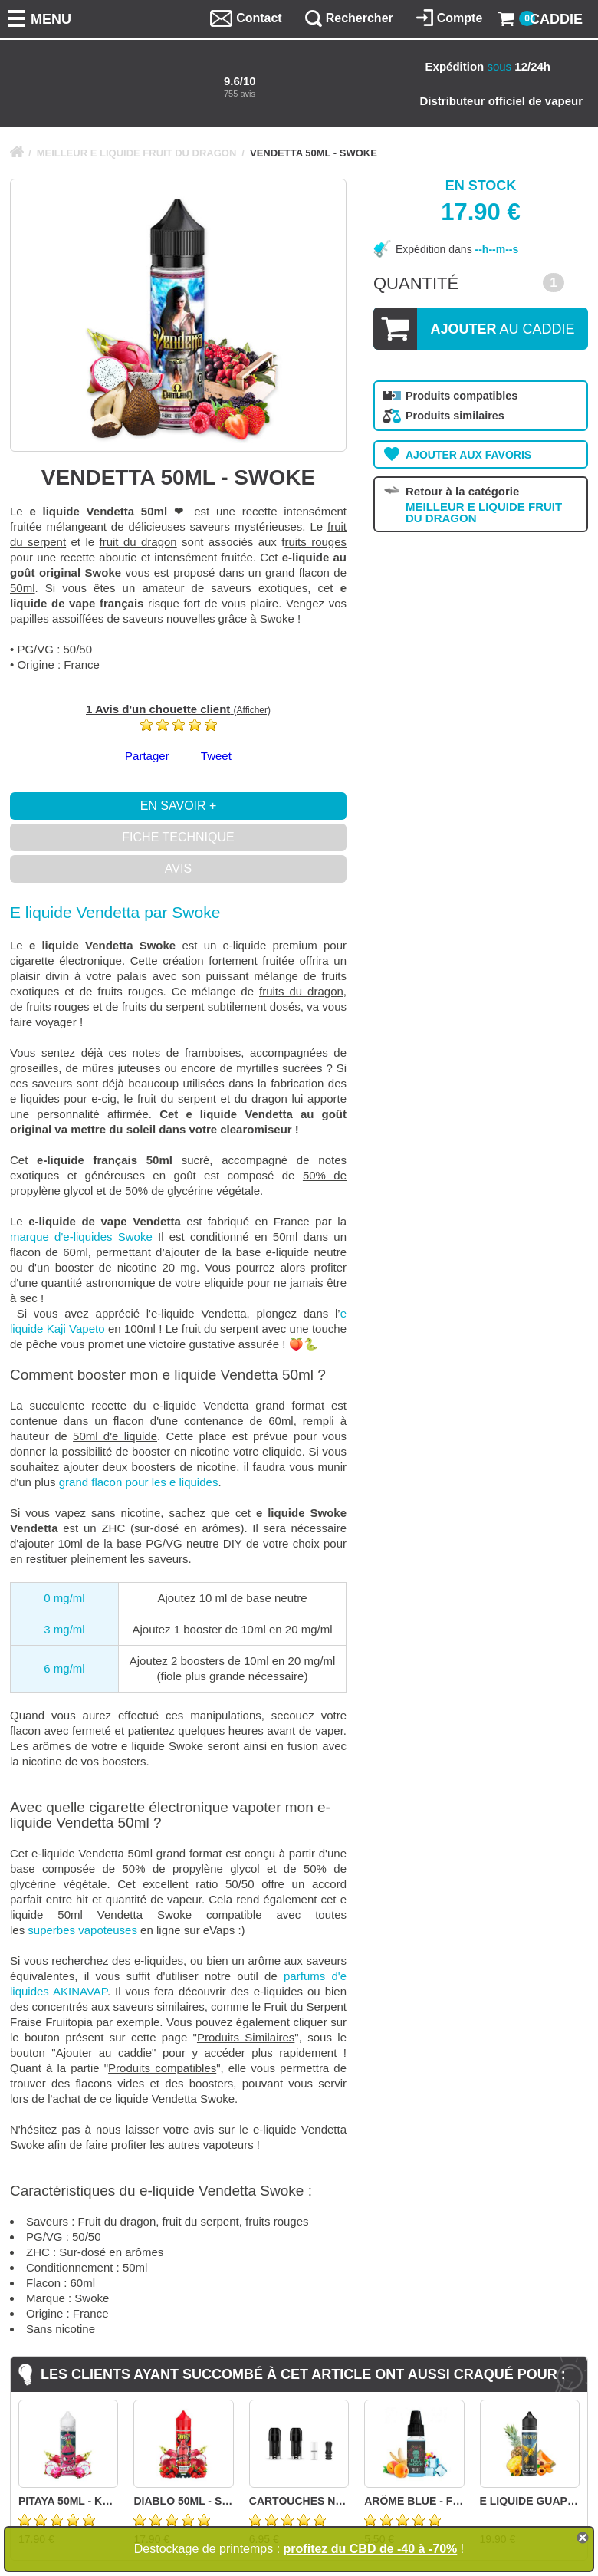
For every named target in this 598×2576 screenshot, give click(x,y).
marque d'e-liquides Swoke (81, 1236)
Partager (147, 755)
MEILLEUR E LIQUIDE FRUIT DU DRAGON (137, 153)
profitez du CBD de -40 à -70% (371, 2548)
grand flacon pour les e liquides (139, 1482)
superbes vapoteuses (82, 1929)
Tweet (216, 756)
